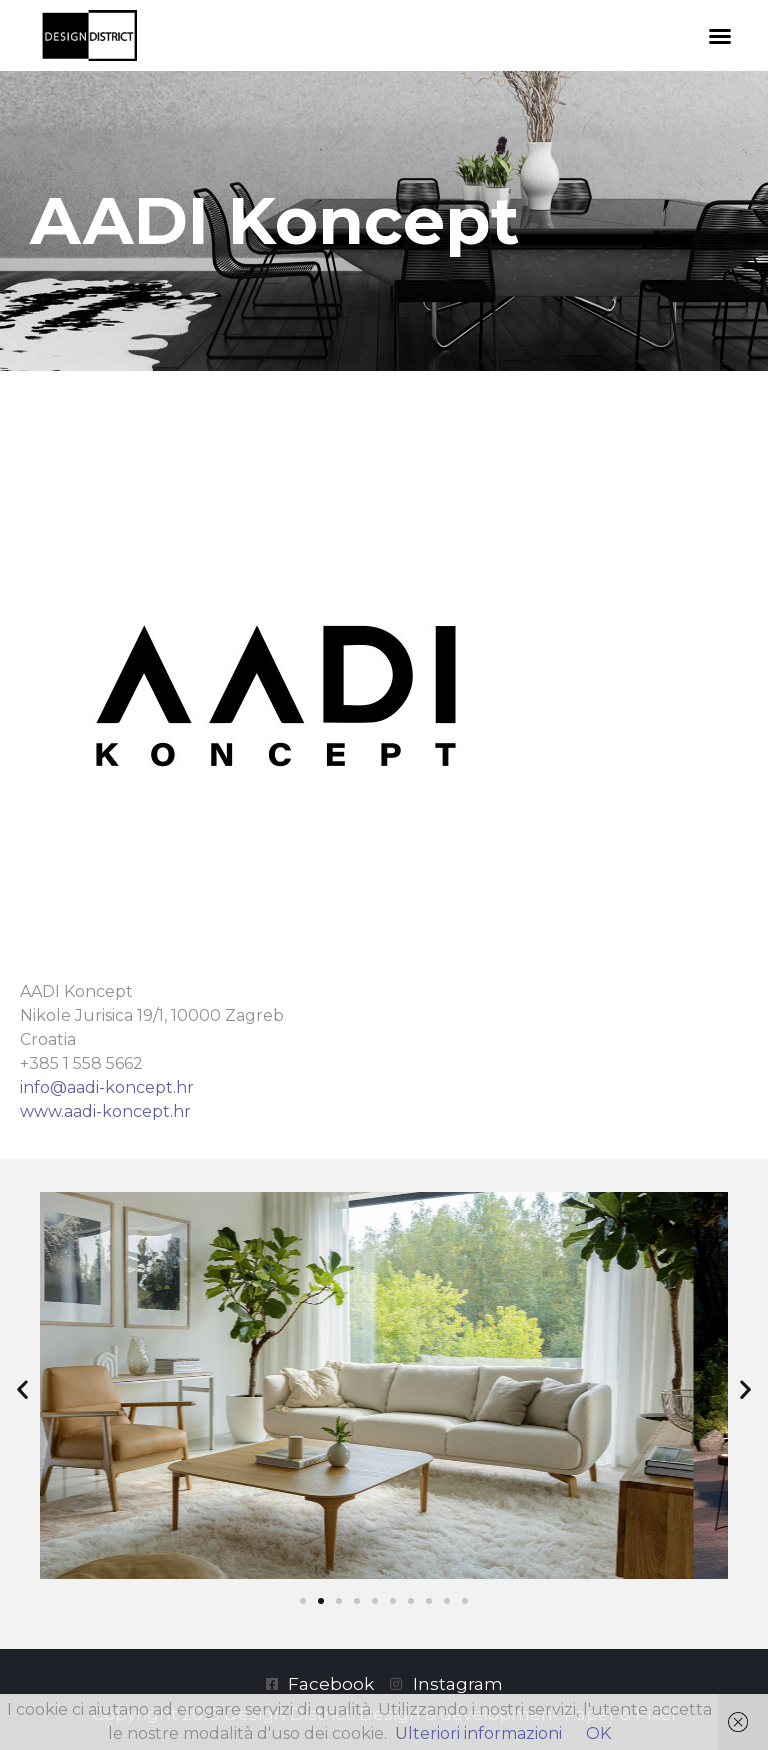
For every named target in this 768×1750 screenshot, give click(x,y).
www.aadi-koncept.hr (105, 1111)
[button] (720, 36)
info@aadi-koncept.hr (107, 1087)
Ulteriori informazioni (478, 1733)
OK (598, 1733)
